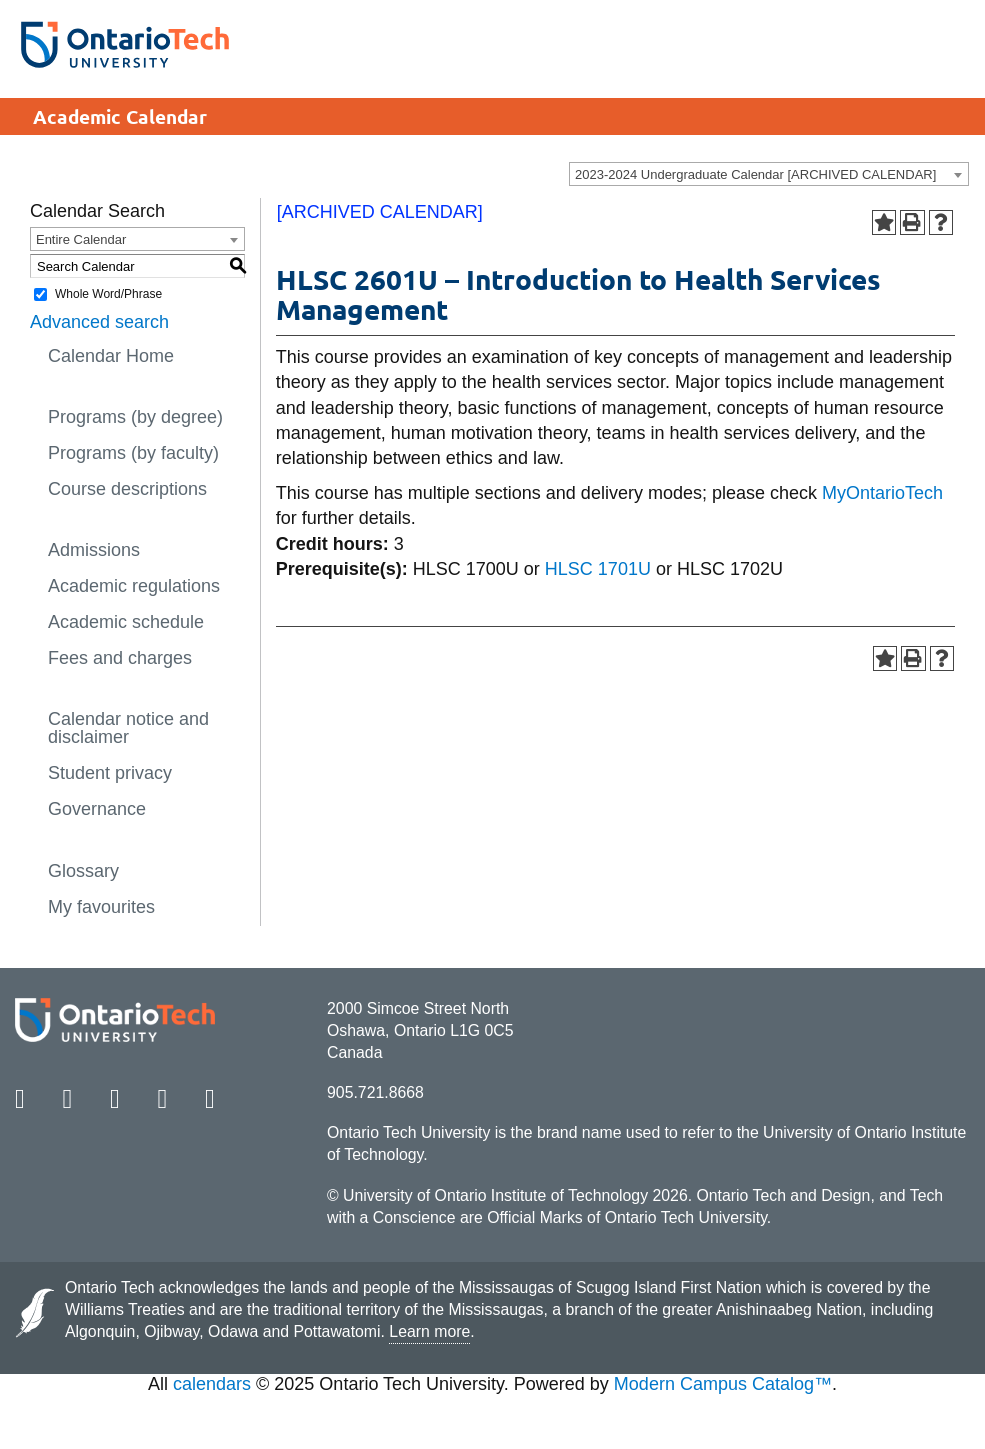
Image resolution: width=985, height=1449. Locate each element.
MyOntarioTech (882, 493)
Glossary (83, 871)
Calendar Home (111, 356)
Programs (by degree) (135, 417)
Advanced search (99, 322)
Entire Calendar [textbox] (81, 239)
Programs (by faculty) (133, 453)
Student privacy (110, 773)
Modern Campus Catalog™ (723, 1384)
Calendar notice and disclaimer (128, 728)
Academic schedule (126, 622)
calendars (212, 1384)
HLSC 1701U (598, 569)
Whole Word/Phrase (108, 294)
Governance (97, 809)
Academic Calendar (120, 116)
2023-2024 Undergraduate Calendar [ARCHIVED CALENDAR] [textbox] (755, 174)
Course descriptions (127, 489)
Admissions (94, 550)
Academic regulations (134, 586)
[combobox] (769, 174)
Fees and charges (120, 658)
